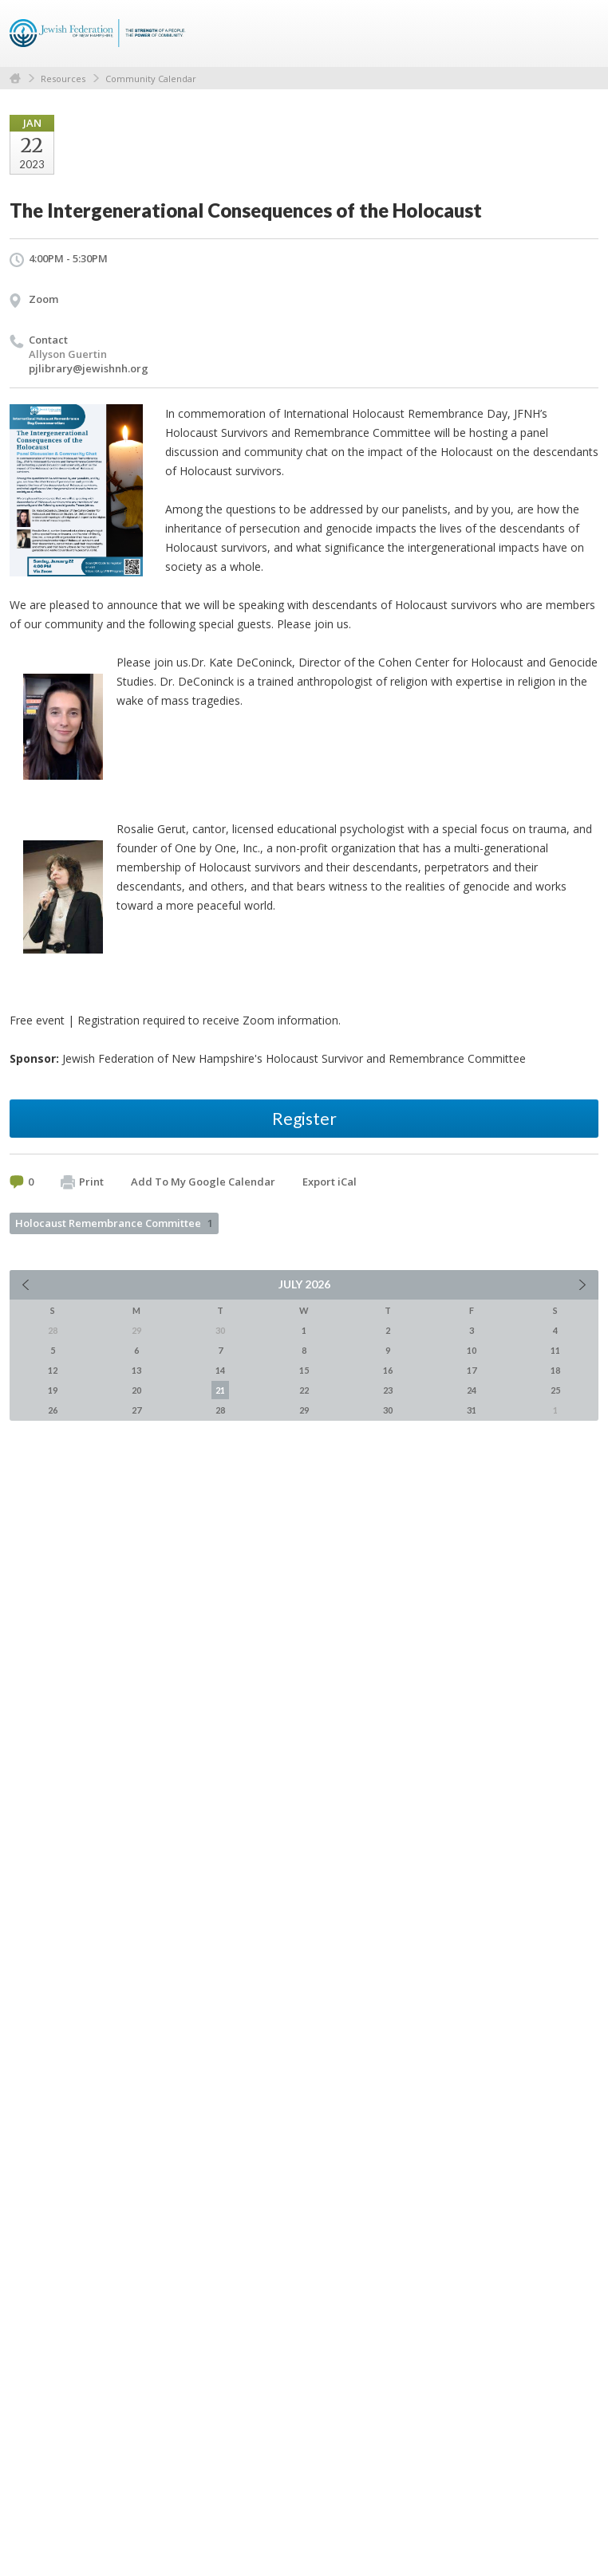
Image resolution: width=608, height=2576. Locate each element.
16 (388, 1370)
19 (52, 1390)
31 (471, 1410)
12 (52, 1370)
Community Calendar (150, 79)
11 (555, 1350)
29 (304, 1410)
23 (388, 1390)
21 (220, 1390)
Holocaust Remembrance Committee (114, 1223)
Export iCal (329, 1181)
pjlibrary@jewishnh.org (88, 368)
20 (136, 1390)
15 (304, 1370)
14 (220, 1370)
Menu (580, 33)
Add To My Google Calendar (203, 1181)
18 (555, 1370)
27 (136, 1410)
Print (82, 1182)
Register (304, 1118)
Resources (63, 79)
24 (471, 1390)
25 (555, 1390)
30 (388, 1410)
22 (304, 1390)
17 (471, 1370)
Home (15, 78)
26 (52, 1410)
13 (136, 1370)
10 (471, 1350)
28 (220, 1410)
